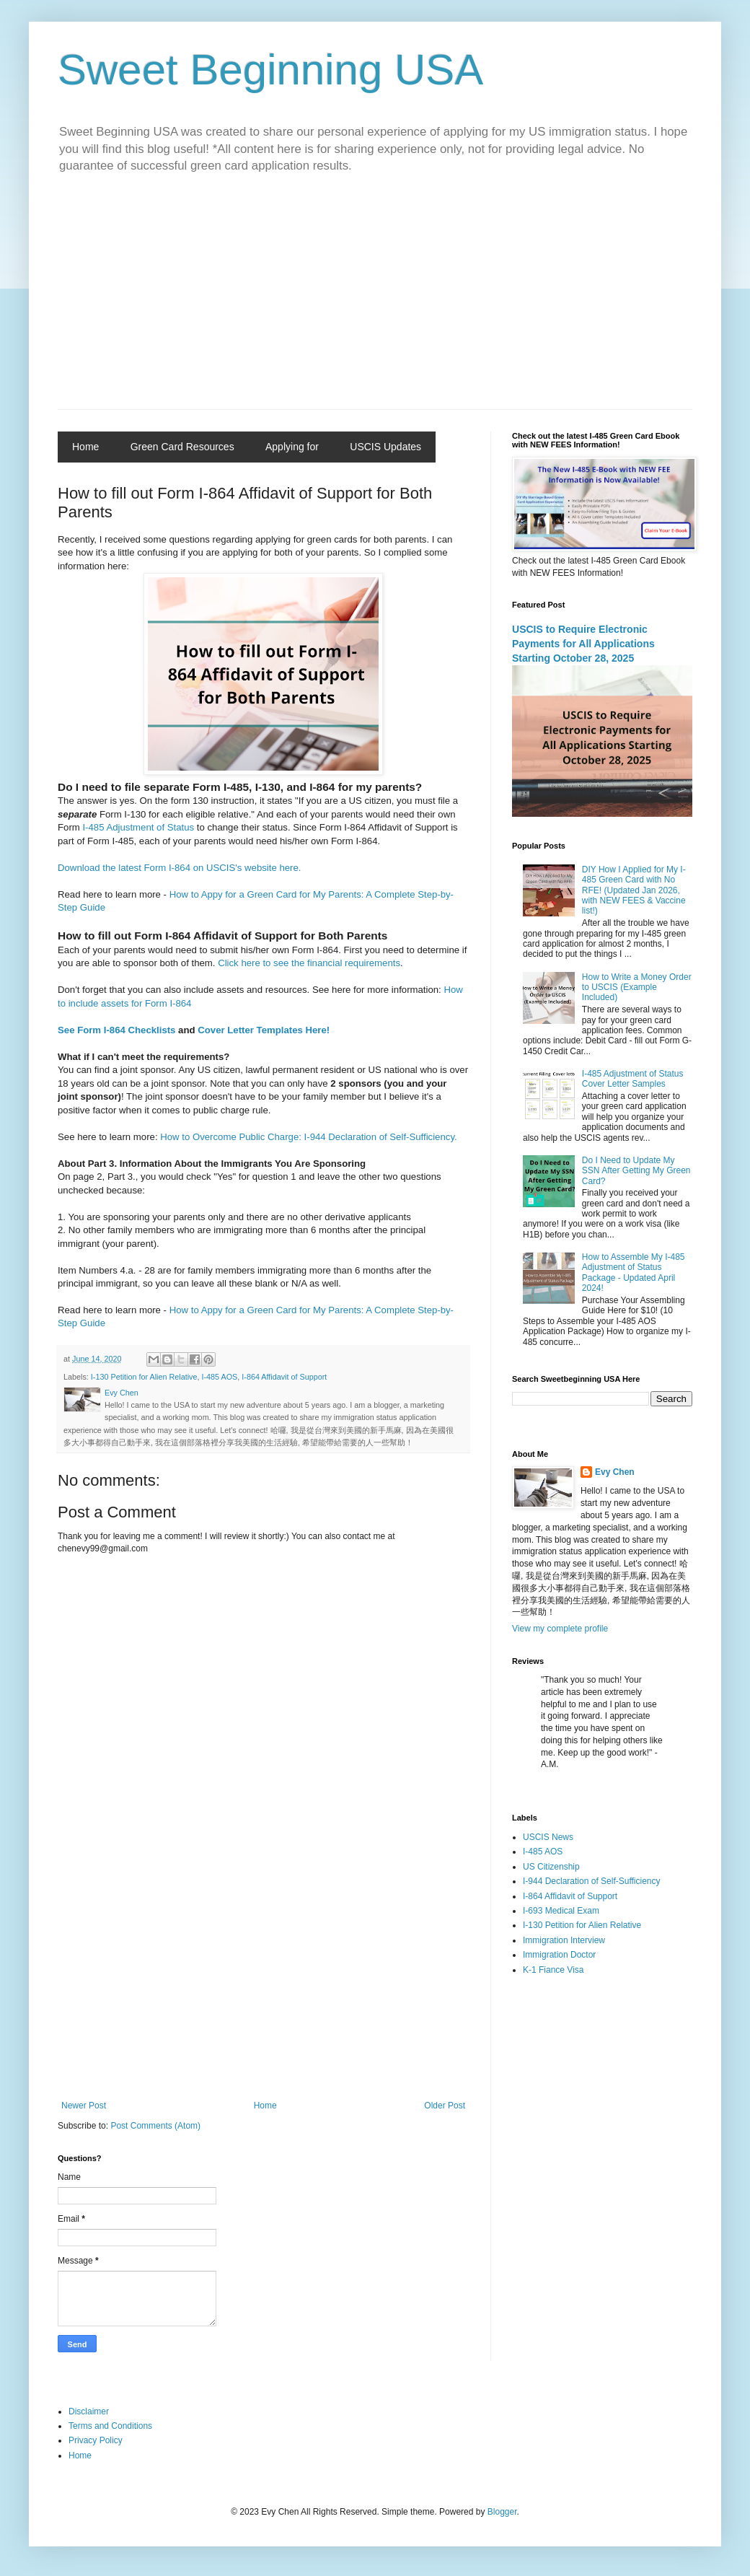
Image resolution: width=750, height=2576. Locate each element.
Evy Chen (615, 1472)
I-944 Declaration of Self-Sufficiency (592, 1881)
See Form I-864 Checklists (116, 1030)
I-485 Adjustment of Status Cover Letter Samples (633, 1079)
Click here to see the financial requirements (309, 963)
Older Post (444, 2105)
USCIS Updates (385, 446)
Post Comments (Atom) (155, 2126)
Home (85, 446)
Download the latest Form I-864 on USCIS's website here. (179, 867)
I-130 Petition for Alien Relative (144, 1376)
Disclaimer (89, 2411)
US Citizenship (551, 1867)
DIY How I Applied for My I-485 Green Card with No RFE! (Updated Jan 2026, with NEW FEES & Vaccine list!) (634, 890)
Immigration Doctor (559, 1955)
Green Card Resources (182, 446)
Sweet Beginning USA (270, 69)
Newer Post (83, 2105)
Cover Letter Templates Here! (264, 1030)
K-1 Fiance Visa (553, 1970)
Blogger (502, 2512)
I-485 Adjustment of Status (138, 827)
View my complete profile (560, 1629)
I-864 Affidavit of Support (284, 1376)
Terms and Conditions (110, 2426)
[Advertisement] (375, 301)
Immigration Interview (564, 1940)
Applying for (292, 446)
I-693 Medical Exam (561, 1911)
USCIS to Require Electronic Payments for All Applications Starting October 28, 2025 (583, 643)
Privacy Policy (96, 2440)
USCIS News (548, 1837)
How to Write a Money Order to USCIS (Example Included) (637, 987)
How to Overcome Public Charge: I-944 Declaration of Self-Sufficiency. (309, 1136)
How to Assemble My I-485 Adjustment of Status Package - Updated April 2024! (633, 1272)
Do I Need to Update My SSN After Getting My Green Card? (636, 1170)
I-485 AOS (219, 1376)
